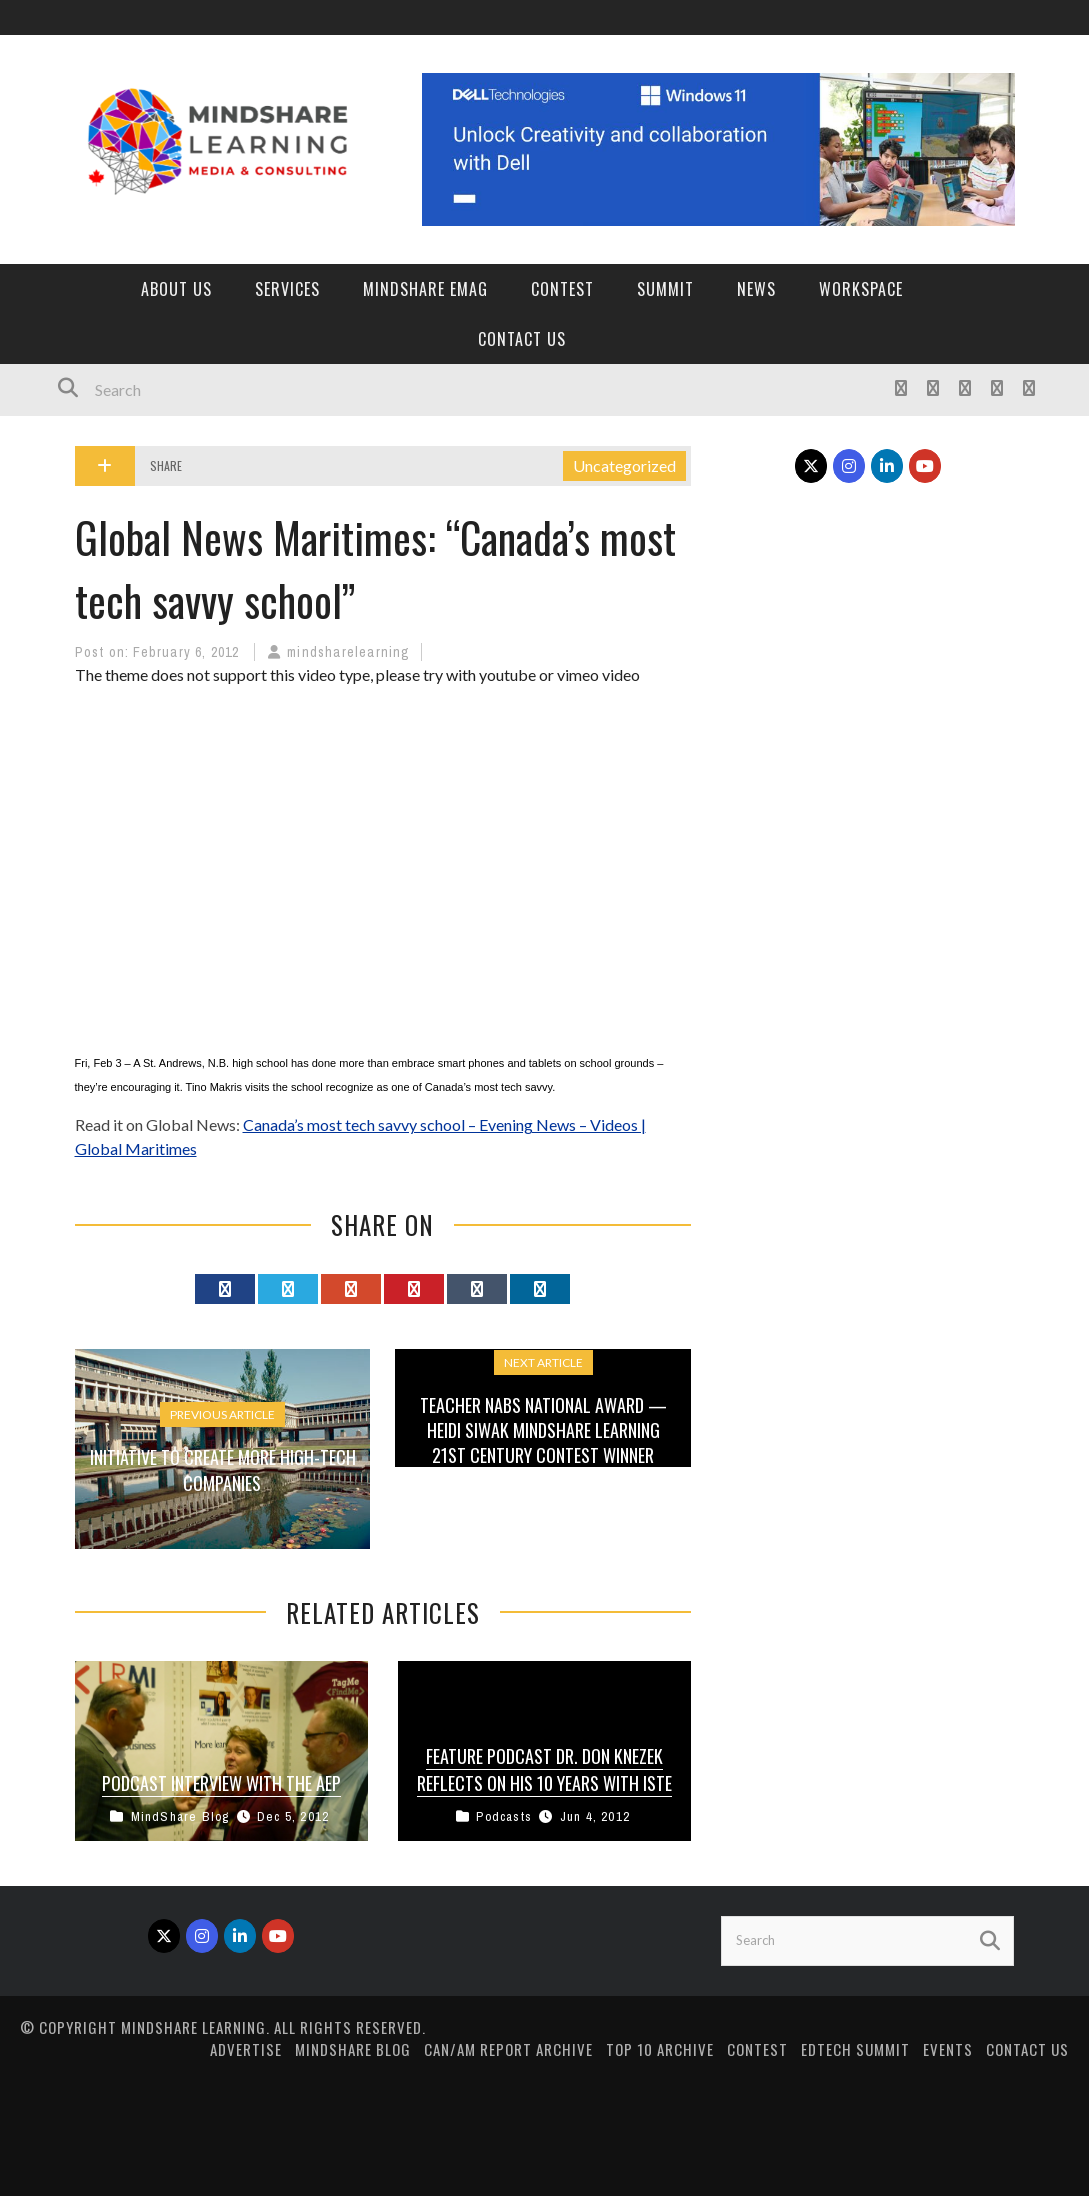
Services (287, 289)
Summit (665, 289)
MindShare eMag (425, 289)
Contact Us (522, 339)
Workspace (861, 289)
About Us (176, 289)
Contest (562, 289)
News (756, 289)
